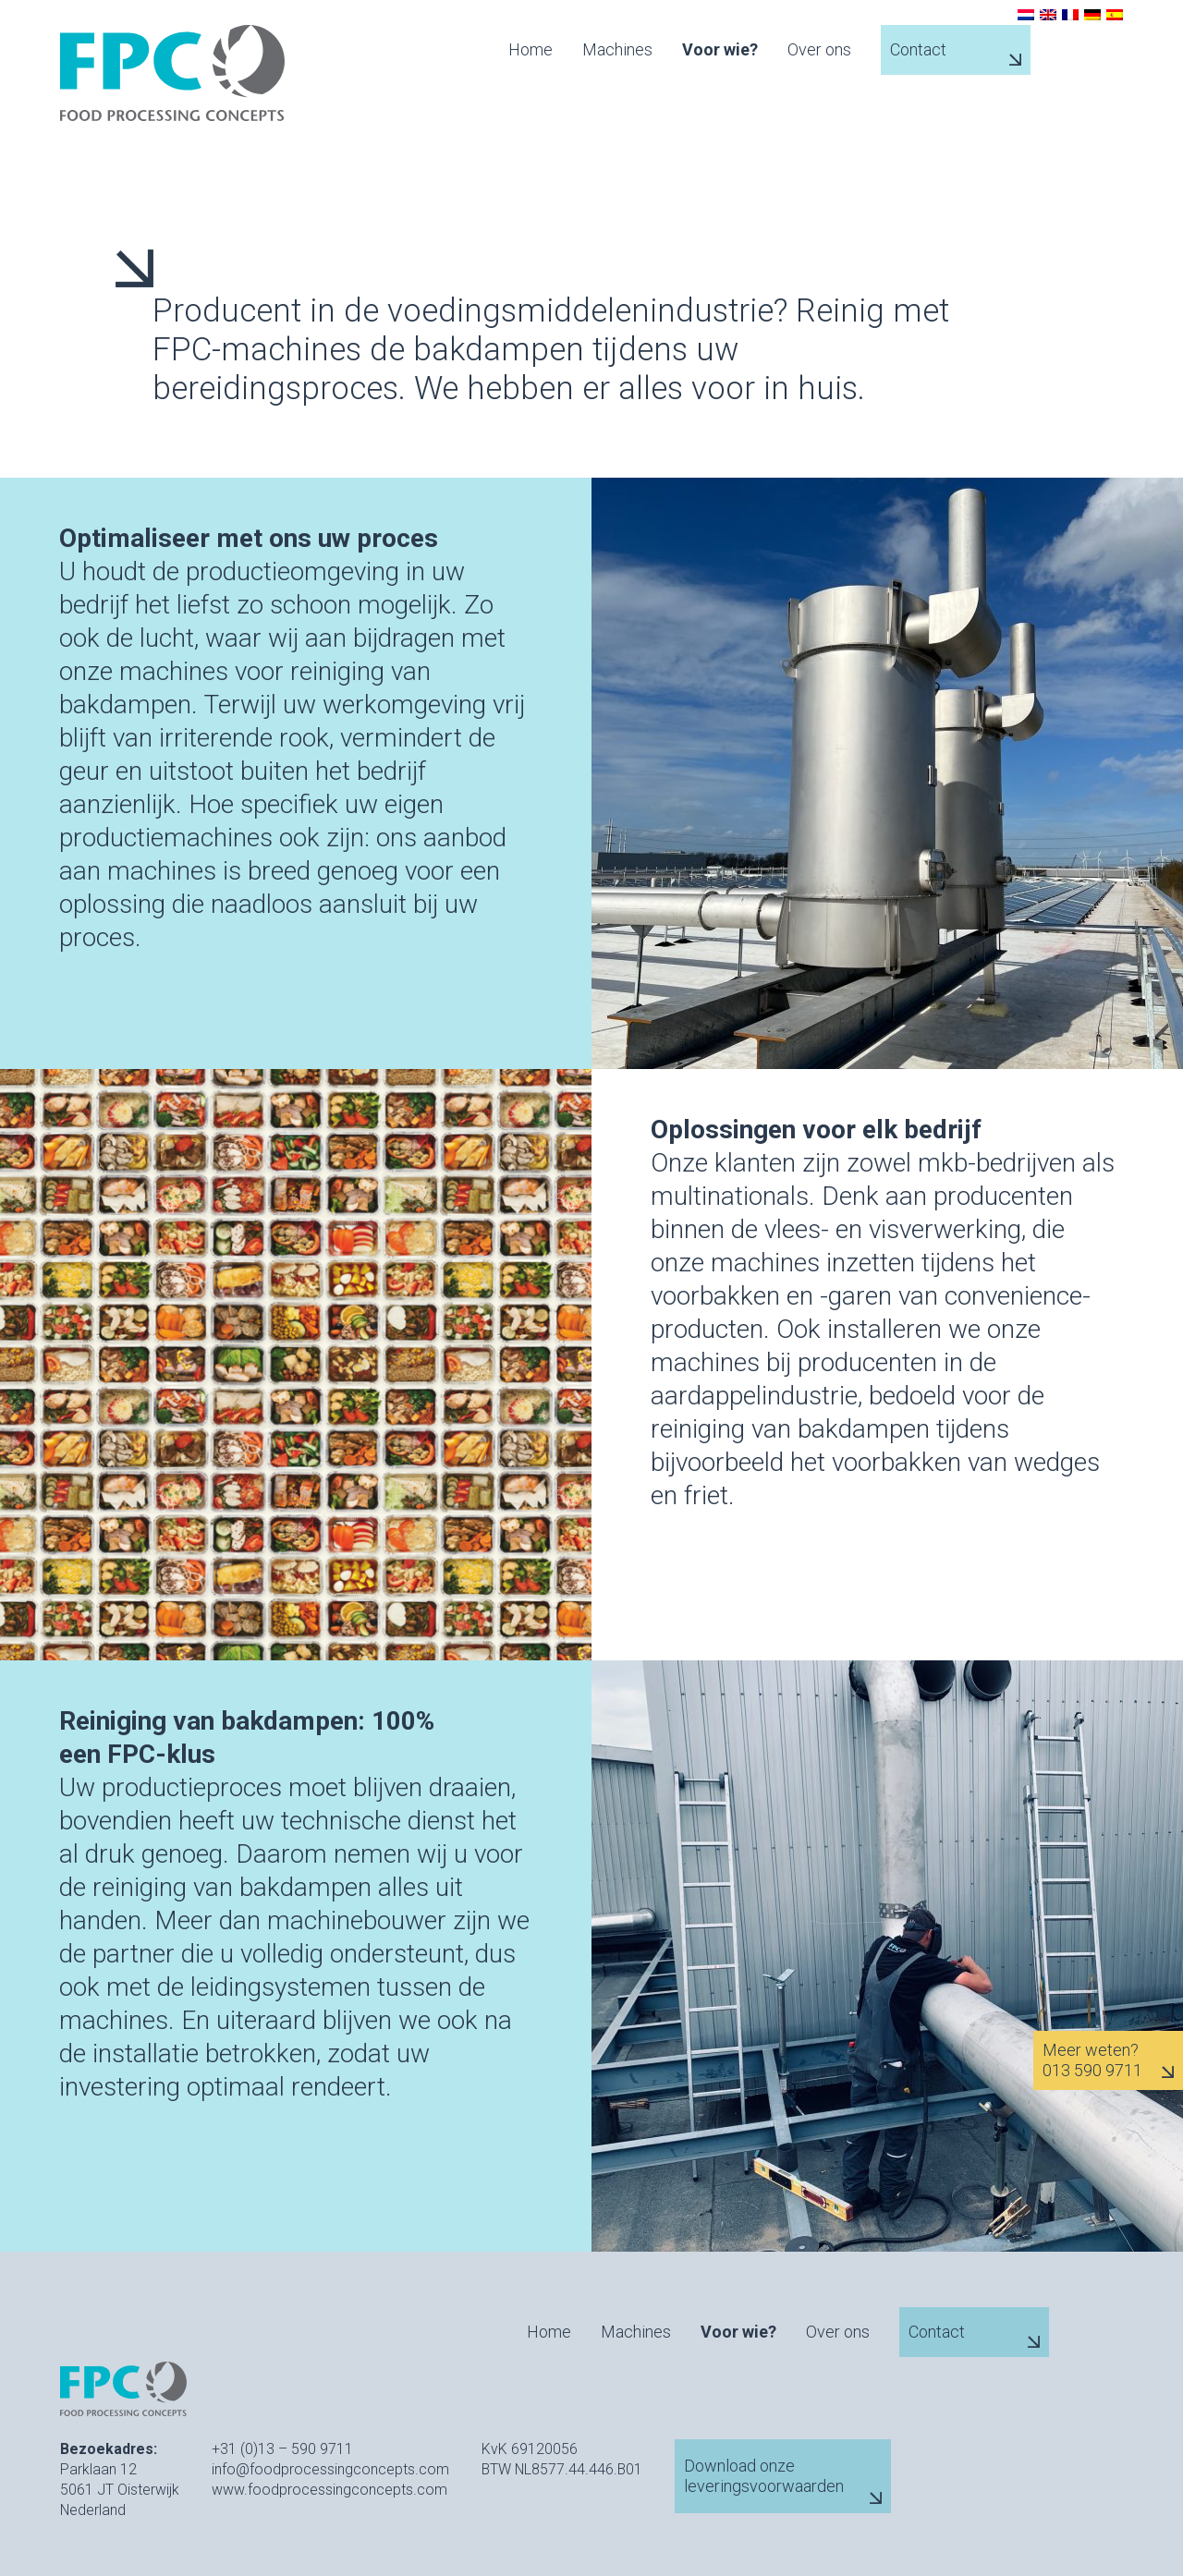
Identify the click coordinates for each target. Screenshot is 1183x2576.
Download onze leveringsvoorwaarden (764, 2476)
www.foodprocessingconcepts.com (329, 2489)
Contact (918, 49)
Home (530, 50)
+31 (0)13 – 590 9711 (282, 2449)
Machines (617, 50)
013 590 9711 (1092, 2070)
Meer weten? (1091, 2050)
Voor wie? (720, 50)
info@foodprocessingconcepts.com (330, 2469)
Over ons (819, 50)
